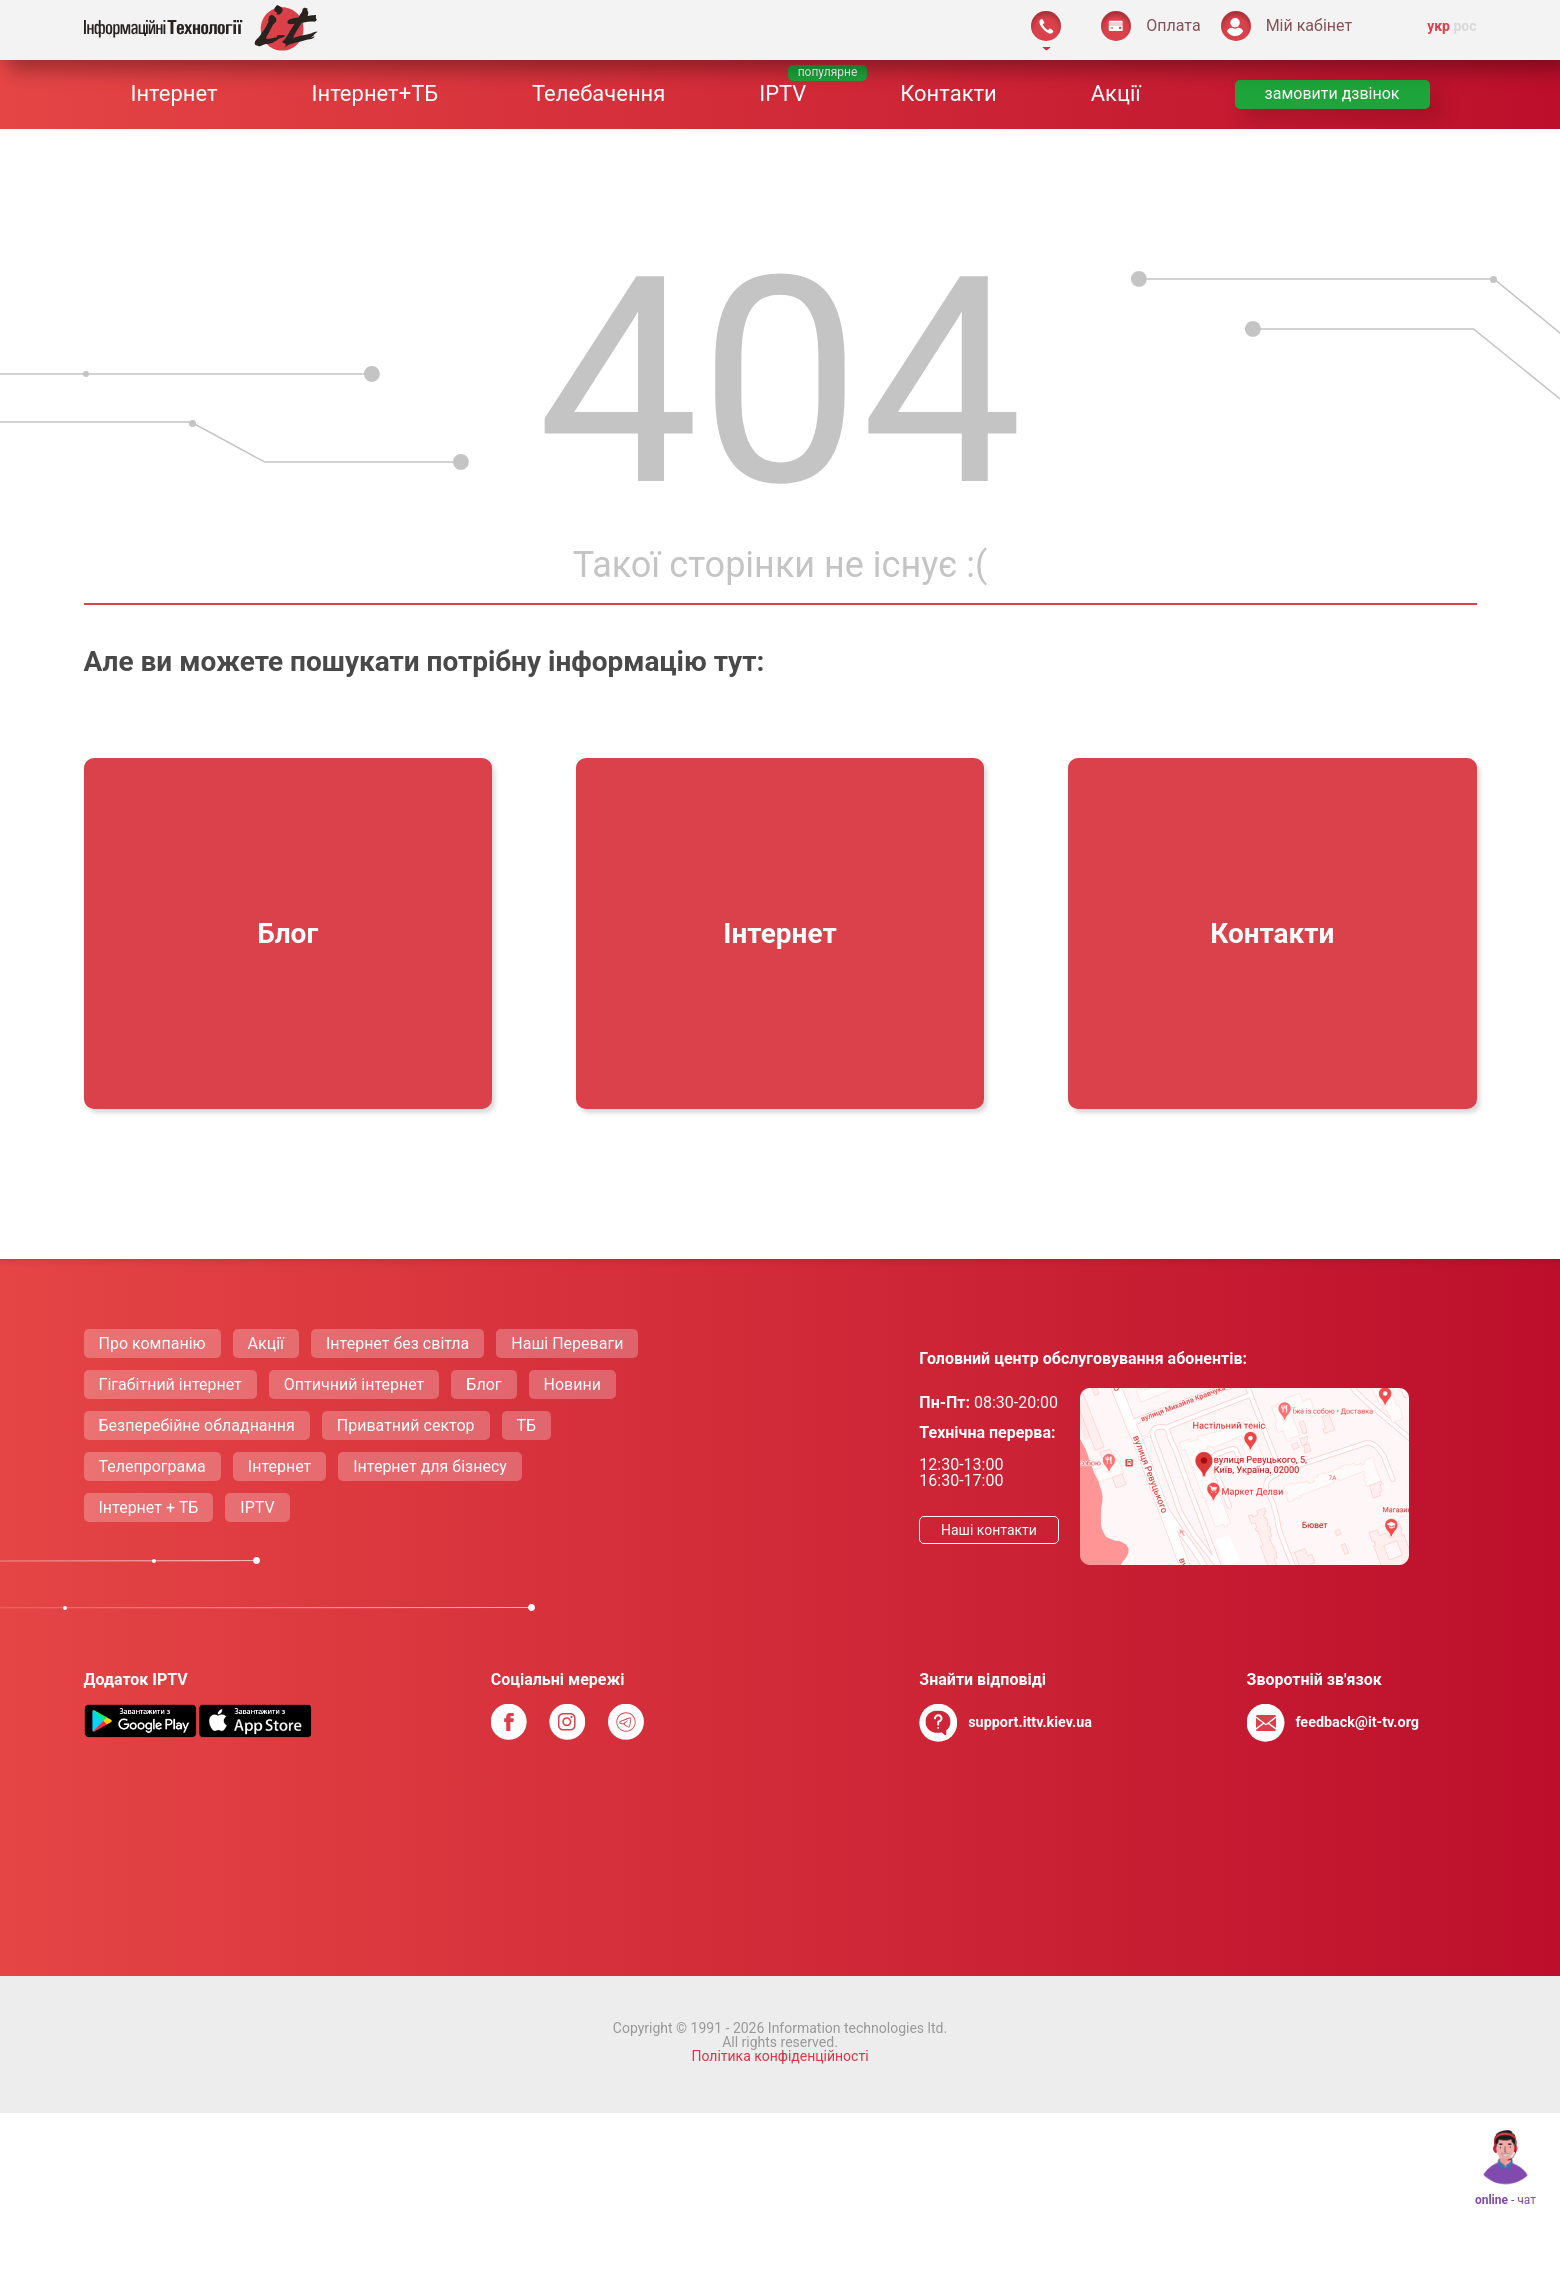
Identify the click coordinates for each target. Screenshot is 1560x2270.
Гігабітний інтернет (170, 1384)
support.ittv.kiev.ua (1030, 1722)
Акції (1116, 93)
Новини (572, 1384)
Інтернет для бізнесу (430, 1466)
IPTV (782, 93)
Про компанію (152, 1343)
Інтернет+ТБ (374, 93)
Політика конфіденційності (779, 2056)
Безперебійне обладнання (197, 1425)
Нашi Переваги (567, 1343)
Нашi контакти (989, 1530)
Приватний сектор (406, 1425)
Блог (483, 1384)
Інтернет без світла (397, 1343)
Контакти (948, 93)
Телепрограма (152, 1466)
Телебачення (598, 93)
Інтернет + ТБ (149, 1507)
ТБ (527, 1425)
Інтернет (173, 93)
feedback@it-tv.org (1357, 1722)
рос (1464, 26)
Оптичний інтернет (354, 1384)
